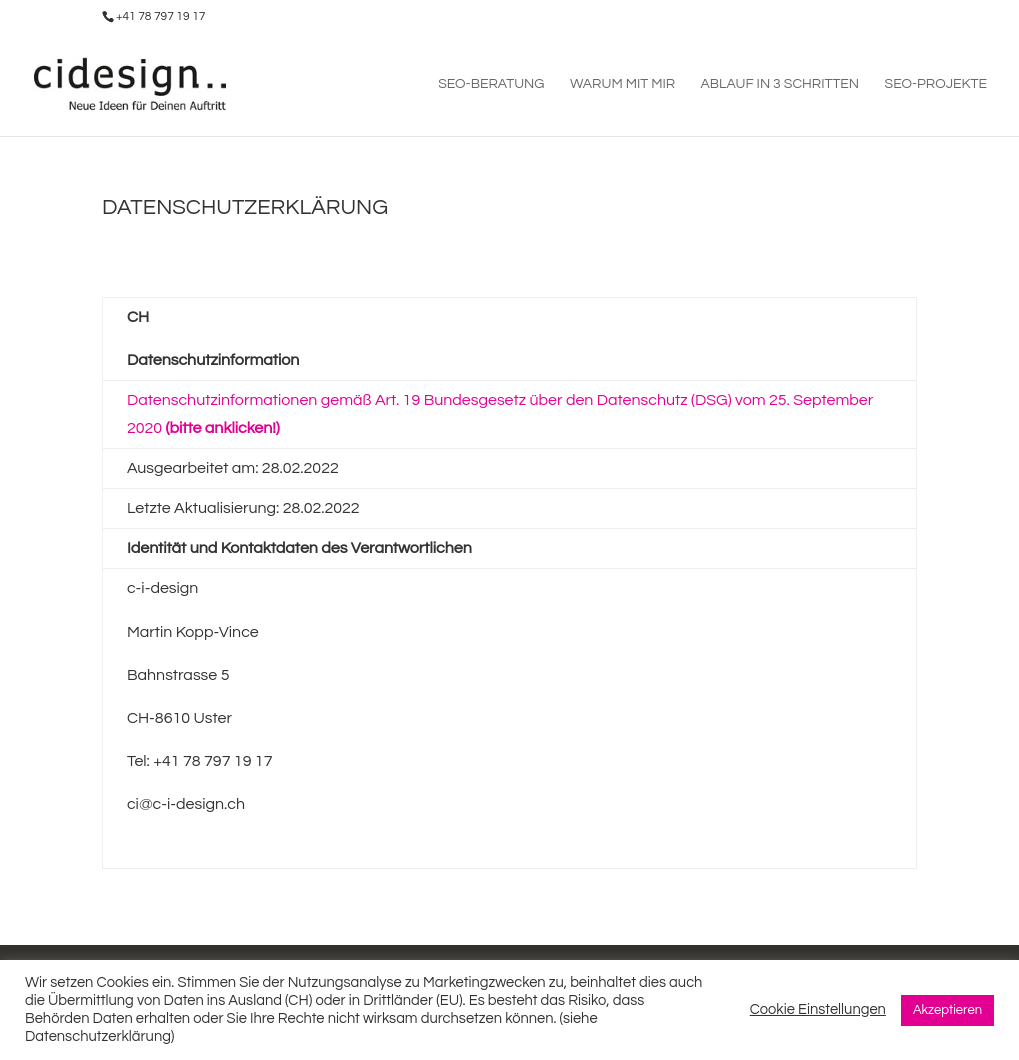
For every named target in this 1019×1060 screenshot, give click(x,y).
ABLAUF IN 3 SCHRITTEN (780, 84)
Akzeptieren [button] (947, 1010)
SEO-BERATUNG (491, 84)
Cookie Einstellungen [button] (818, 1009)
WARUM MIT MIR (622, 84)
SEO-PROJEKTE (936, 84)
